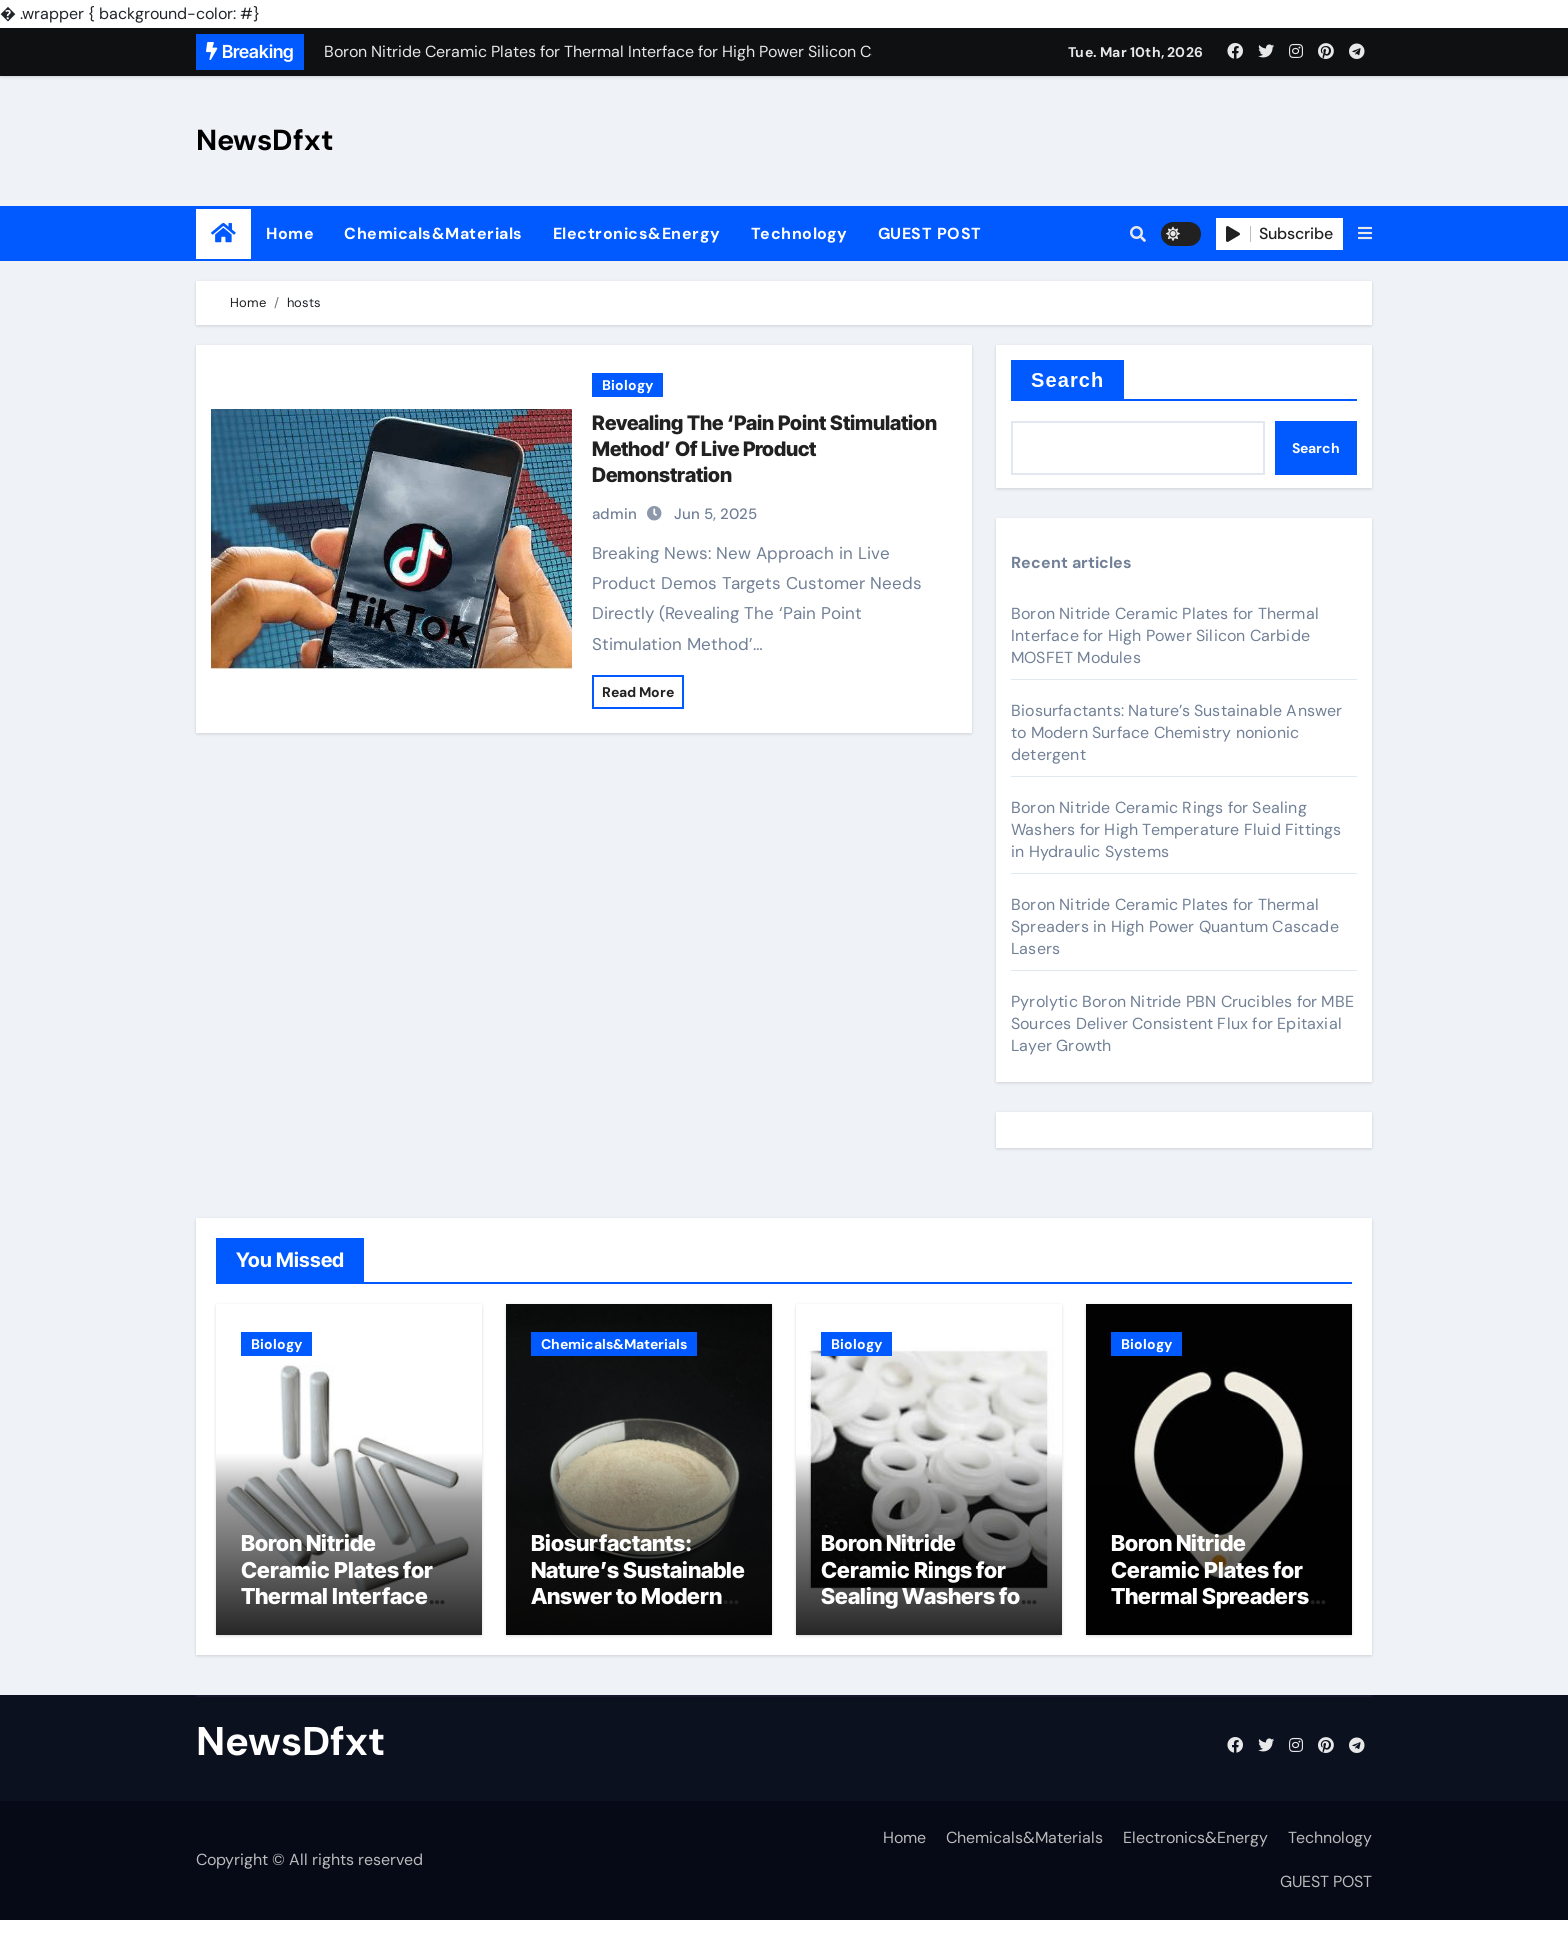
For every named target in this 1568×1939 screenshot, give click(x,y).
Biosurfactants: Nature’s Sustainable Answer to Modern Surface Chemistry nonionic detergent (1177, 732)
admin (614, 514)
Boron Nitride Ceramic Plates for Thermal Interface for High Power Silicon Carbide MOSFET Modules (1165, 635)
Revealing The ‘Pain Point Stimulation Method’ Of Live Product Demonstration (764, 449)
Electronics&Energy (637, 233)
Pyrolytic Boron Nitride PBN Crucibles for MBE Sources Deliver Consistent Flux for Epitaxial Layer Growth (1182, 1023)
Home (290, 233)
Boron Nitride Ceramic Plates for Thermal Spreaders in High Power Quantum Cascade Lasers (1175, 926)
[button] (1365, 234)
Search (1067, 380)
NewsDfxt (265, 140)
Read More (638, 692)
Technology (799, 233)
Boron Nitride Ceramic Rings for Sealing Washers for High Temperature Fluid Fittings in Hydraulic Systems (1176, 829)
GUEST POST (930, 233)
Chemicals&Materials (433, 233)
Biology (627, 385)
